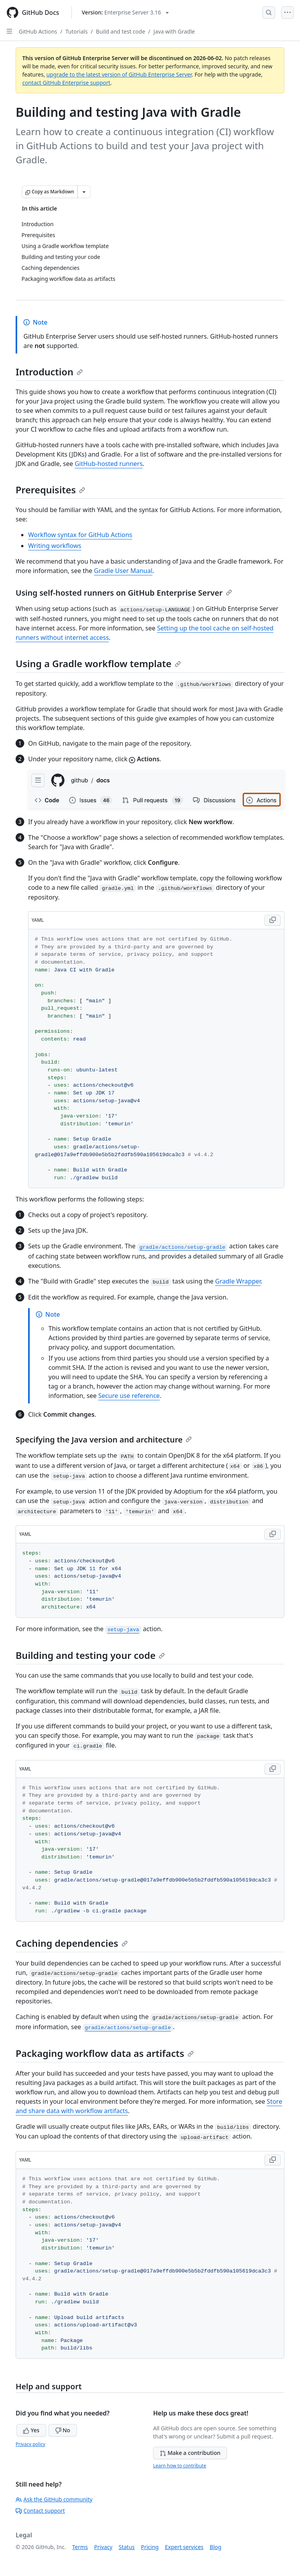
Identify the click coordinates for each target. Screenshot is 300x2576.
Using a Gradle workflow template (98, 663)
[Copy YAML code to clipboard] (272, 920)
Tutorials (77, 31)
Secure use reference (129, 1395)
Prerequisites (50, 489)
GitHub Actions (38, 31)
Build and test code (120, 31)
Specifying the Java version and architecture (104, 1439)
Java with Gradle (174, 31)
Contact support (40, 2510)
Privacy (103, 2547)
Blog (215, 2547)
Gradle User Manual (123, 570)
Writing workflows (54, 545)
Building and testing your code (90, 1655)
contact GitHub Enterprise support (66, 82)
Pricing (150, 2547)
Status (127, 2547)
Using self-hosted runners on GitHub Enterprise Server (124, 592)
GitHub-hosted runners (109, 463)
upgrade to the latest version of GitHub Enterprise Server (119, 74)
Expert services (184, 2547)
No (62, 2430)
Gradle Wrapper (238, 1281)
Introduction (49, 371)
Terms (80, 2547)
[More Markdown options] (84, 192)
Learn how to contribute (179, 2465)
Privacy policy (30, 2444)
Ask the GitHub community (54, 2499)
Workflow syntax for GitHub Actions (80, 534)
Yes (31, 2430)
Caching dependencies (72, 1943)
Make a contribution (190, 2452)
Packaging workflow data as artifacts (105, 2053)
